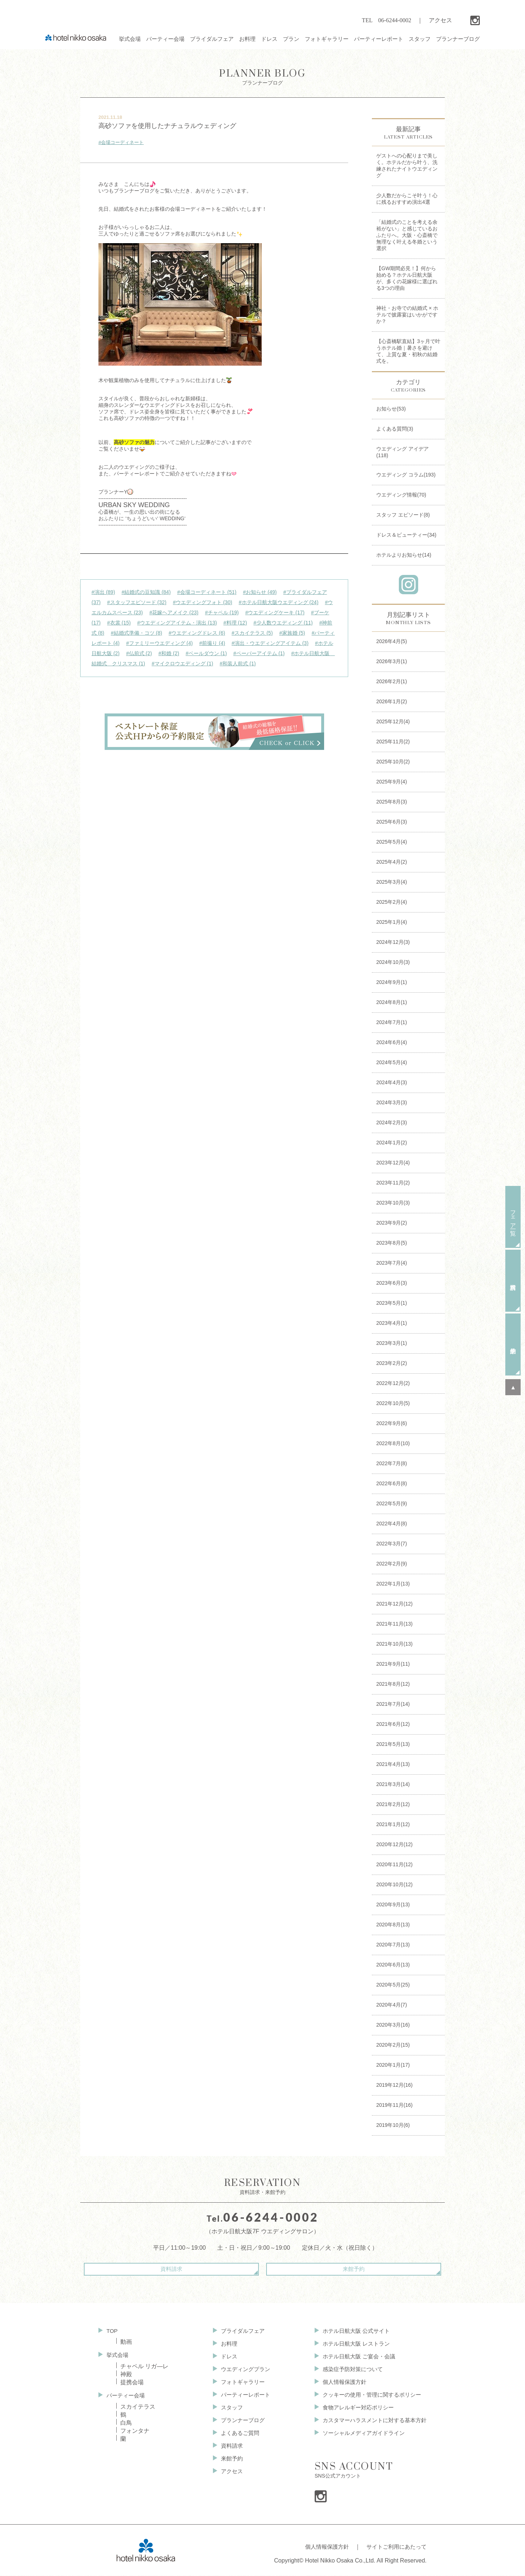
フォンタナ (134, 2431)
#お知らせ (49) (260, 592)
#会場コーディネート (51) (207, 592)
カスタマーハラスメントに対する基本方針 (371, 2424)
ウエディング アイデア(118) (402, 452)
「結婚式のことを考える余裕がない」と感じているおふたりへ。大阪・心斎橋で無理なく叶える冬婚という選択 (407, 235)
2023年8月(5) (391, 1243)
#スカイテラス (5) (252, 633)
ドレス (224, 2357)
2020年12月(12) (394, 1844)
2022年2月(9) (391, 1564)
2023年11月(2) (393, 1183)
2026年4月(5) (391, 641)
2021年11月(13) (394, 1624)
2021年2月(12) (393, 1804)
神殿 (126, 2374)
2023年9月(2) (391, 1223)
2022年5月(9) (391, 1503)
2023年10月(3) (393, 1203)
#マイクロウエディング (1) (182, 663)
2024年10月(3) (393, 962)
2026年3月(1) (391, 661)
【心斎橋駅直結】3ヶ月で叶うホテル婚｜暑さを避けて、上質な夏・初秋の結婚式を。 (408, 351)
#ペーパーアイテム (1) (259, 653)
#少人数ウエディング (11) (283, 623)
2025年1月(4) (391, 922)
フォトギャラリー (239, 2384)
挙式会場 (118, 2354)
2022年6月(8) (391, 1483)
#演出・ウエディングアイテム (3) (270, 643)
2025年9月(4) (391, 782)
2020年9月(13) (393, 1904)
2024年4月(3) (391, 1082)
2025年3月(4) (391, 882)
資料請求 (200, 2269)
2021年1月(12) (393, 1824)
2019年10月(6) (393, 2125)
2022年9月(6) (391, 1423)
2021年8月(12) (393, 1684)
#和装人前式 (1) (238, 663)
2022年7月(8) (391, 1463)
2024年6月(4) (391, 1042)
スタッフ (227, 2411)
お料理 (224, 2343)
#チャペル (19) (222, 612)
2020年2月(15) (393, 2045)
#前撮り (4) (212, 643)
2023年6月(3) (391, 1283)
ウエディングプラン (242, 2370)
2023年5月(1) (391, 1303)
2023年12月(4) (393, 1163)
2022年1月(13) (393, 1584)
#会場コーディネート (121, 142)
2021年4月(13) (393, 1764)
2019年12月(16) (394, 2085)
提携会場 (132, 2382)
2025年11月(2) (393, 741)
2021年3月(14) (393, 1784)
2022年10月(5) (393, 1403)
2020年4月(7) (391, 2005)
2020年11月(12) (394, 1864)
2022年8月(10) (393, 1443)
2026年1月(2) (391, 701)
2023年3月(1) (391, 1343)
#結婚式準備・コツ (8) (136, 633)
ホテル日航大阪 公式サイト (351, 2330)
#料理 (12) (235, 623)
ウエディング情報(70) (401, 495)
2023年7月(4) (391, 1263)
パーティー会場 (126, 2395)
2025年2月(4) (391, 902)
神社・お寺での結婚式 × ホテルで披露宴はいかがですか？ (407, 314)
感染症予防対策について (348, 2370)
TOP (112, 2330)
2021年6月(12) (393, 1724)
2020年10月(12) (394, 1884)
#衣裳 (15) (119, 623)
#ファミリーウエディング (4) (159, 643)
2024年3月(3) (391, 1102)
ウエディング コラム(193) (406, 475)
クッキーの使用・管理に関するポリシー (368, 2397)
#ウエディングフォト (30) (202, 602)
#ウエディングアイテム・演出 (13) (177, 623)
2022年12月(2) (393, 1383)
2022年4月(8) (391, 1523)
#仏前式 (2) (139, 653)
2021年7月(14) (393, 1704)
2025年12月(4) (393, 721)
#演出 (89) (103, 592)
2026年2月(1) (391, 681)
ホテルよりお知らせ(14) (403, 555)
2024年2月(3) (391, 1122)
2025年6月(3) (391, 822)
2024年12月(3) (393, 942)
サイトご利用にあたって (394, 2549)
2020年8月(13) (393, 1924)
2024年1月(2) (391, 1142)
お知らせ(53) (391, 409)
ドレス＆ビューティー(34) (406, 535)
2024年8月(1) (391, 1002)
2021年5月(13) (393, 1744)
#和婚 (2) (169, 653)
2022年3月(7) (391, 1543)
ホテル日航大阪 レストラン (351, 2343)
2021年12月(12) (394, 1604)
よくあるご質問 (236, 2438)
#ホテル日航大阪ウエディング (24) (279, 602)
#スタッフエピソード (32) (137, 602)
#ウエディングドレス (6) (197, 633)
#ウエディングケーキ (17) (275, 612)
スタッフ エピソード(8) (403, 515)
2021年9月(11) (393, 1664)
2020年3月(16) (393, 2025)
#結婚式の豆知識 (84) (146, 592)
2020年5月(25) (393, 1985)
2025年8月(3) (391, 802)
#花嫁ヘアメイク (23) (174, 612)
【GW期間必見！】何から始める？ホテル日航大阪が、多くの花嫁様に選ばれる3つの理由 (407, 278)
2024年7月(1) (391, 1022)
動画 (126, 2341)
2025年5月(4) (391, 842)
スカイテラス (137, 2407)
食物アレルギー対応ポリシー (354, 2411)
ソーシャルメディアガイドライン (359, 2438)
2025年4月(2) (391, 862)
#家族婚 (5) (292, 633)
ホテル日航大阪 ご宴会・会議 (354, 2357)
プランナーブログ (262, 76)
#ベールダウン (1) (206, 653)
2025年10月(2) (393, 761)
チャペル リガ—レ (144, 2366)
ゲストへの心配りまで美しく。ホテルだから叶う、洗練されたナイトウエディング (407, 165)
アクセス (440, 20)
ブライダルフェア (239, 2330)
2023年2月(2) (391, 1363)
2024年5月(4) (391, 1062)
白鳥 (126, 2423)
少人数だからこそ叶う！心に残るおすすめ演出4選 (407, 198)
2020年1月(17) (393, 2065)
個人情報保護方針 (339, 2384)
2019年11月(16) (394, 2105)
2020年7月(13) (393, 1944)
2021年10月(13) (394, 1644)
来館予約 (324, 2269)
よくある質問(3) (394, 429)
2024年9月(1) (391, 982)
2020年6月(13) (393, 1965)
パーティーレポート (242, 2397)
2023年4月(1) (391, 1323)
